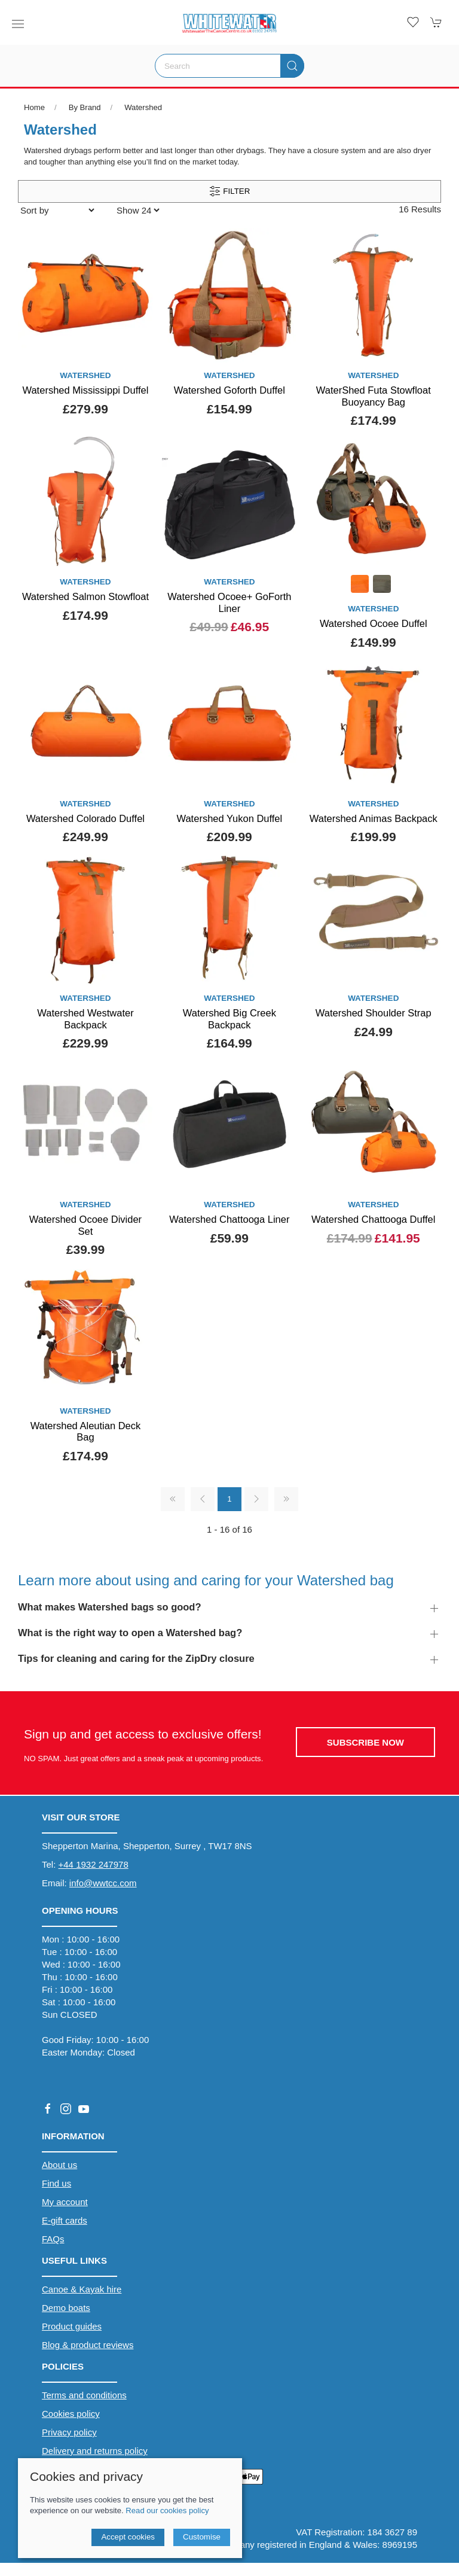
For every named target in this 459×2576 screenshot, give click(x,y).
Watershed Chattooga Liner (229, 1219)
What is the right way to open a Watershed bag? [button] (130, 1632)
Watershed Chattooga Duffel (373, 1219)
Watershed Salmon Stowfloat (85, 596)
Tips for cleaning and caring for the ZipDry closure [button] (136, 1658)
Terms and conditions (84, 2395)
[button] (18, 24)
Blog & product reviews (87, 2345)
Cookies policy (71, 2413)
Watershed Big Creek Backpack (229, 1018)
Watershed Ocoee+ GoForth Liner (229, 602)
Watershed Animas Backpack (373, 818)
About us (59, 2165)
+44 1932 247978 (93, 1864)
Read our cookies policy (167, 2510)
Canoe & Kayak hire (81, 2289)
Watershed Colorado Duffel (85, 818)
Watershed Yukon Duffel (229, 818)
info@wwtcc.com (103, 1883)
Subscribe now (365, 1742)
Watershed (143, 107)
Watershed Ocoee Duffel (373, 623)
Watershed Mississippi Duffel (85, 390)
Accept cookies (128, 2536)
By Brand (85, 107)
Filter (229, 191)
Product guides (72, 2326)
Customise (202, 2536)
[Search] (229, 66)
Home (34, 107)
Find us (56, 2183)
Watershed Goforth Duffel (229, 390)
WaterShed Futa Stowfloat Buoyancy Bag (373, 396)
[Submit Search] (292, 66)
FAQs (53, 2239)
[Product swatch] (360, 585)
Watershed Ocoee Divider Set (85, 1225)
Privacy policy (69, 2432)
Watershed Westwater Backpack (85, 1018)
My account (65, 2202)
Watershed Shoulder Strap (374, 1012)
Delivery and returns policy (95, 2451)
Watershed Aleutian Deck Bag (85, 1431)
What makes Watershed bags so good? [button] (109, 1606)
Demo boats (66, 2308)
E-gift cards (64, 2220)
